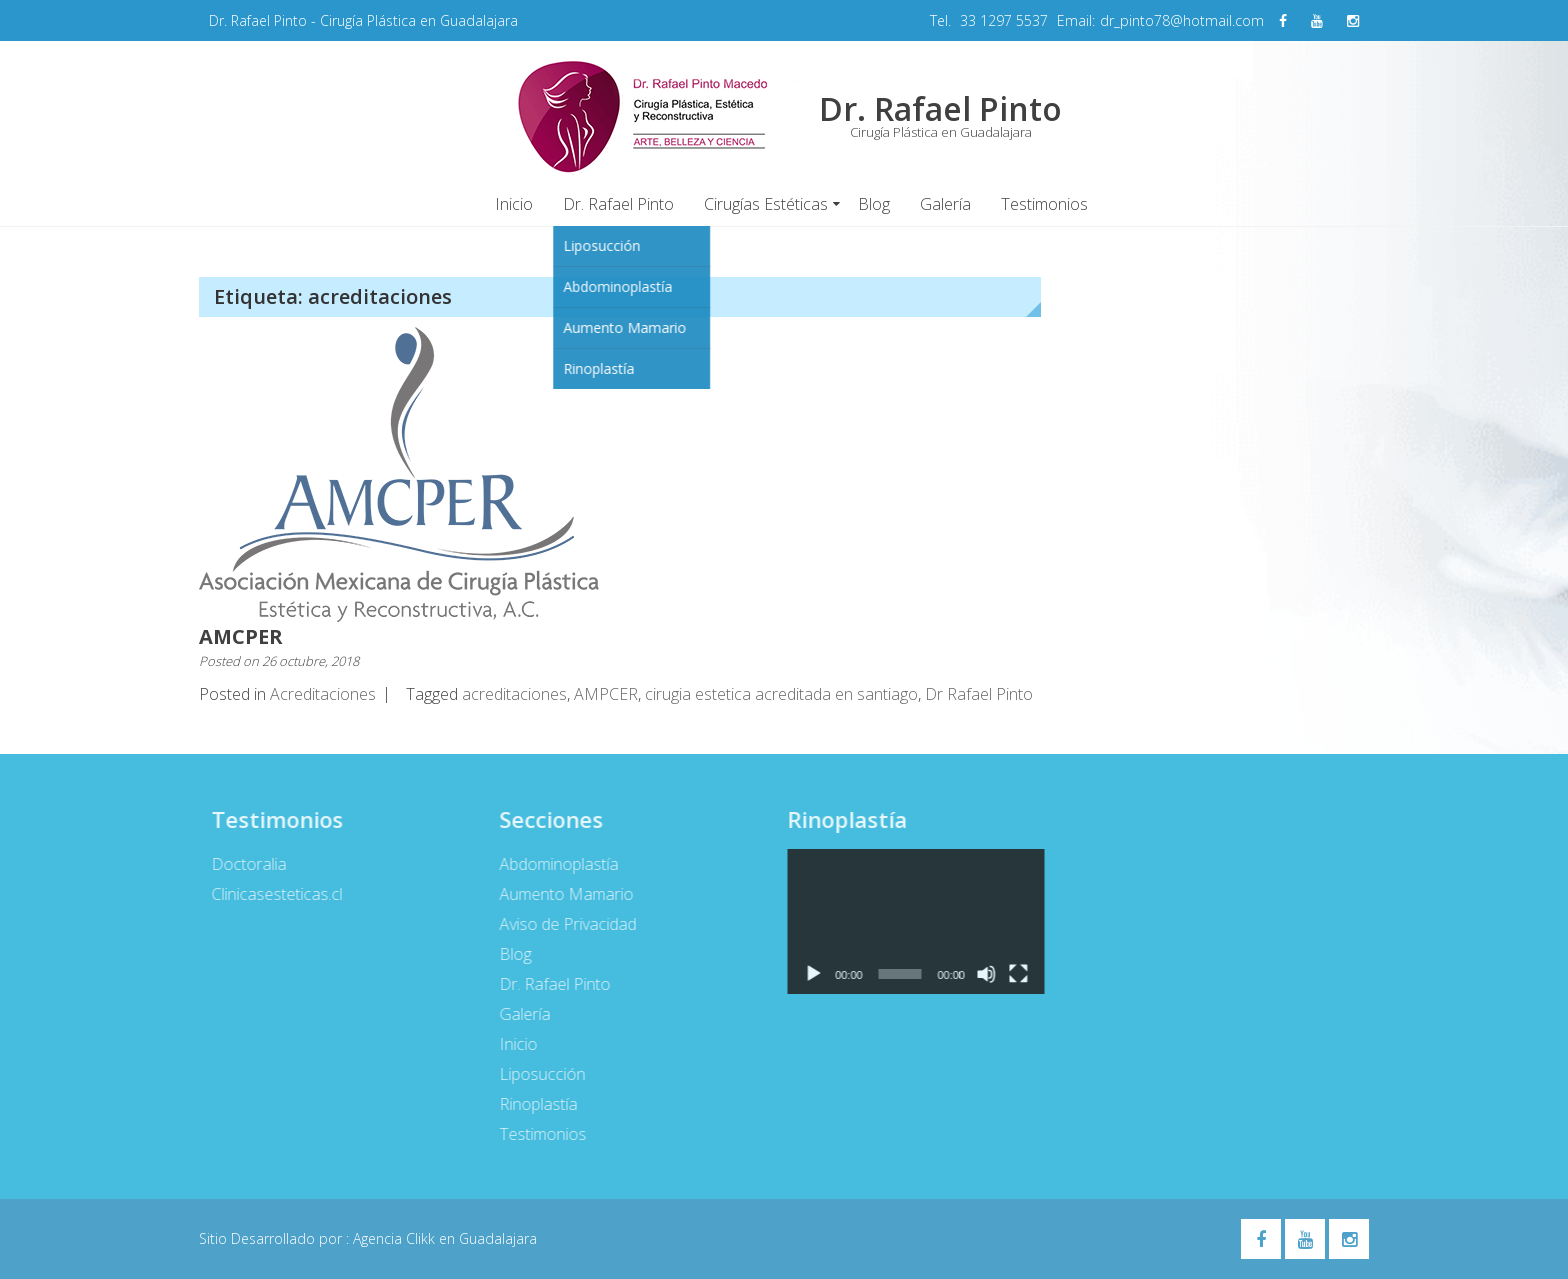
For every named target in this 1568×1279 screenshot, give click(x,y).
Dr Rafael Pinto (979, 694)
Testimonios (1044, 204)
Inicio (514, 204)
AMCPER (241, 636)
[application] (908, 921)
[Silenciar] (979, 974)
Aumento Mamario (558, 894)
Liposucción (534, 1074)
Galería (945, 204)
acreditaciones (514, 694)
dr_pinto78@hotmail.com (1182, 20)
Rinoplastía (530, 1104)
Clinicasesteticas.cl (269, 894)
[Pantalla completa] (1011, 974)
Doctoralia (241, 864)
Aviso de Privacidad (559, 924)
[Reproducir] (805, 974)
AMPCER (606, 694)
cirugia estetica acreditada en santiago (781, 694)
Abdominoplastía (550, 864)
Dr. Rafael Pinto (618, 204)
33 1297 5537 (1004, 20)
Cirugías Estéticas (766, 204)
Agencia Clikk (396, 1238)
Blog (874, 204)
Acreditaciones (323, 694)
